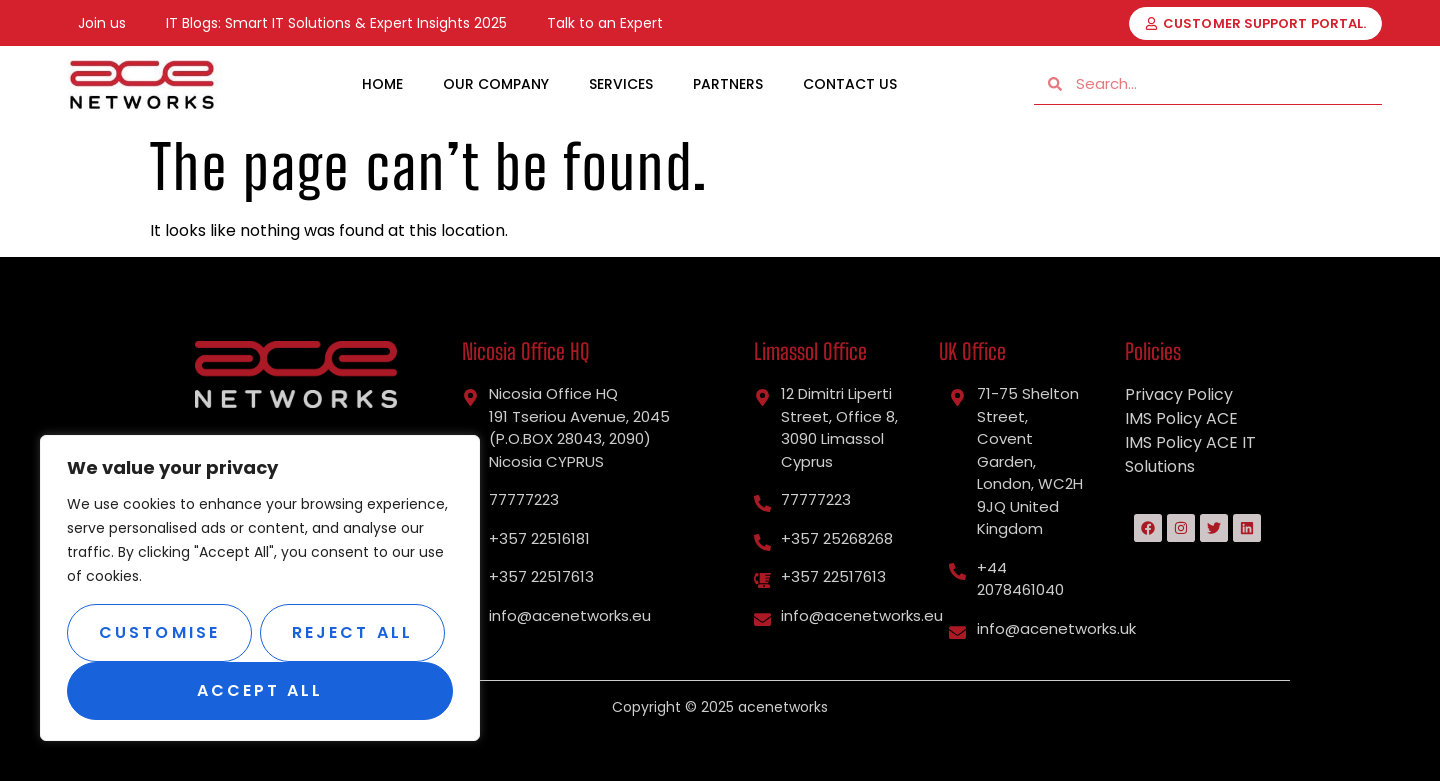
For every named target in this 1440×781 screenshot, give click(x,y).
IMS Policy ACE (1181, 418)
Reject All (352, 632)
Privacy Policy (1179, 394)
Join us (102, 23)
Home (382, 84)
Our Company (496, 84)
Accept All (260, 690)
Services (621, 84)
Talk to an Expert (605, 23)
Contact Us (850, 84)
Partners (728, 84)
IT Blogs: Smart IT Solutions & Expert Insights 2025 (336, 23)
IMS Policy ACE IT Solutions (1190, 454)
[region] (260, 588)
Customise (159, 632)
